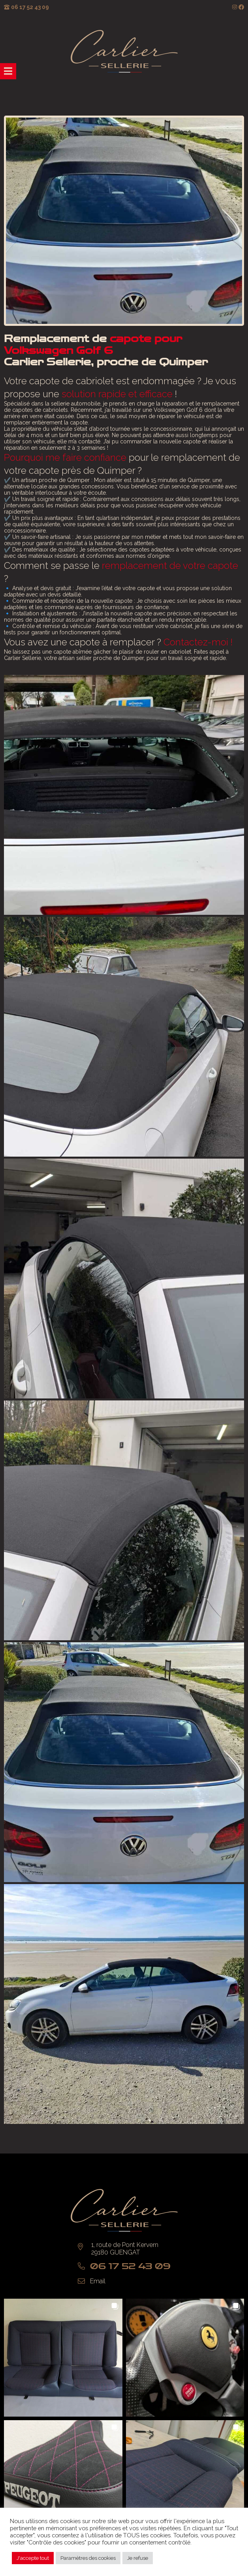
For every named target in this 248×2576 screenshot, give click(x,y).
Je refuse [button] (137, 2558)
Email (97, 2281)
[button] (63, 2358)
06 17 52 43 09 (30, 7)
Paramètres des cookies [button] (88, 2558)
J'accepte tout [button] (33, 2558)
